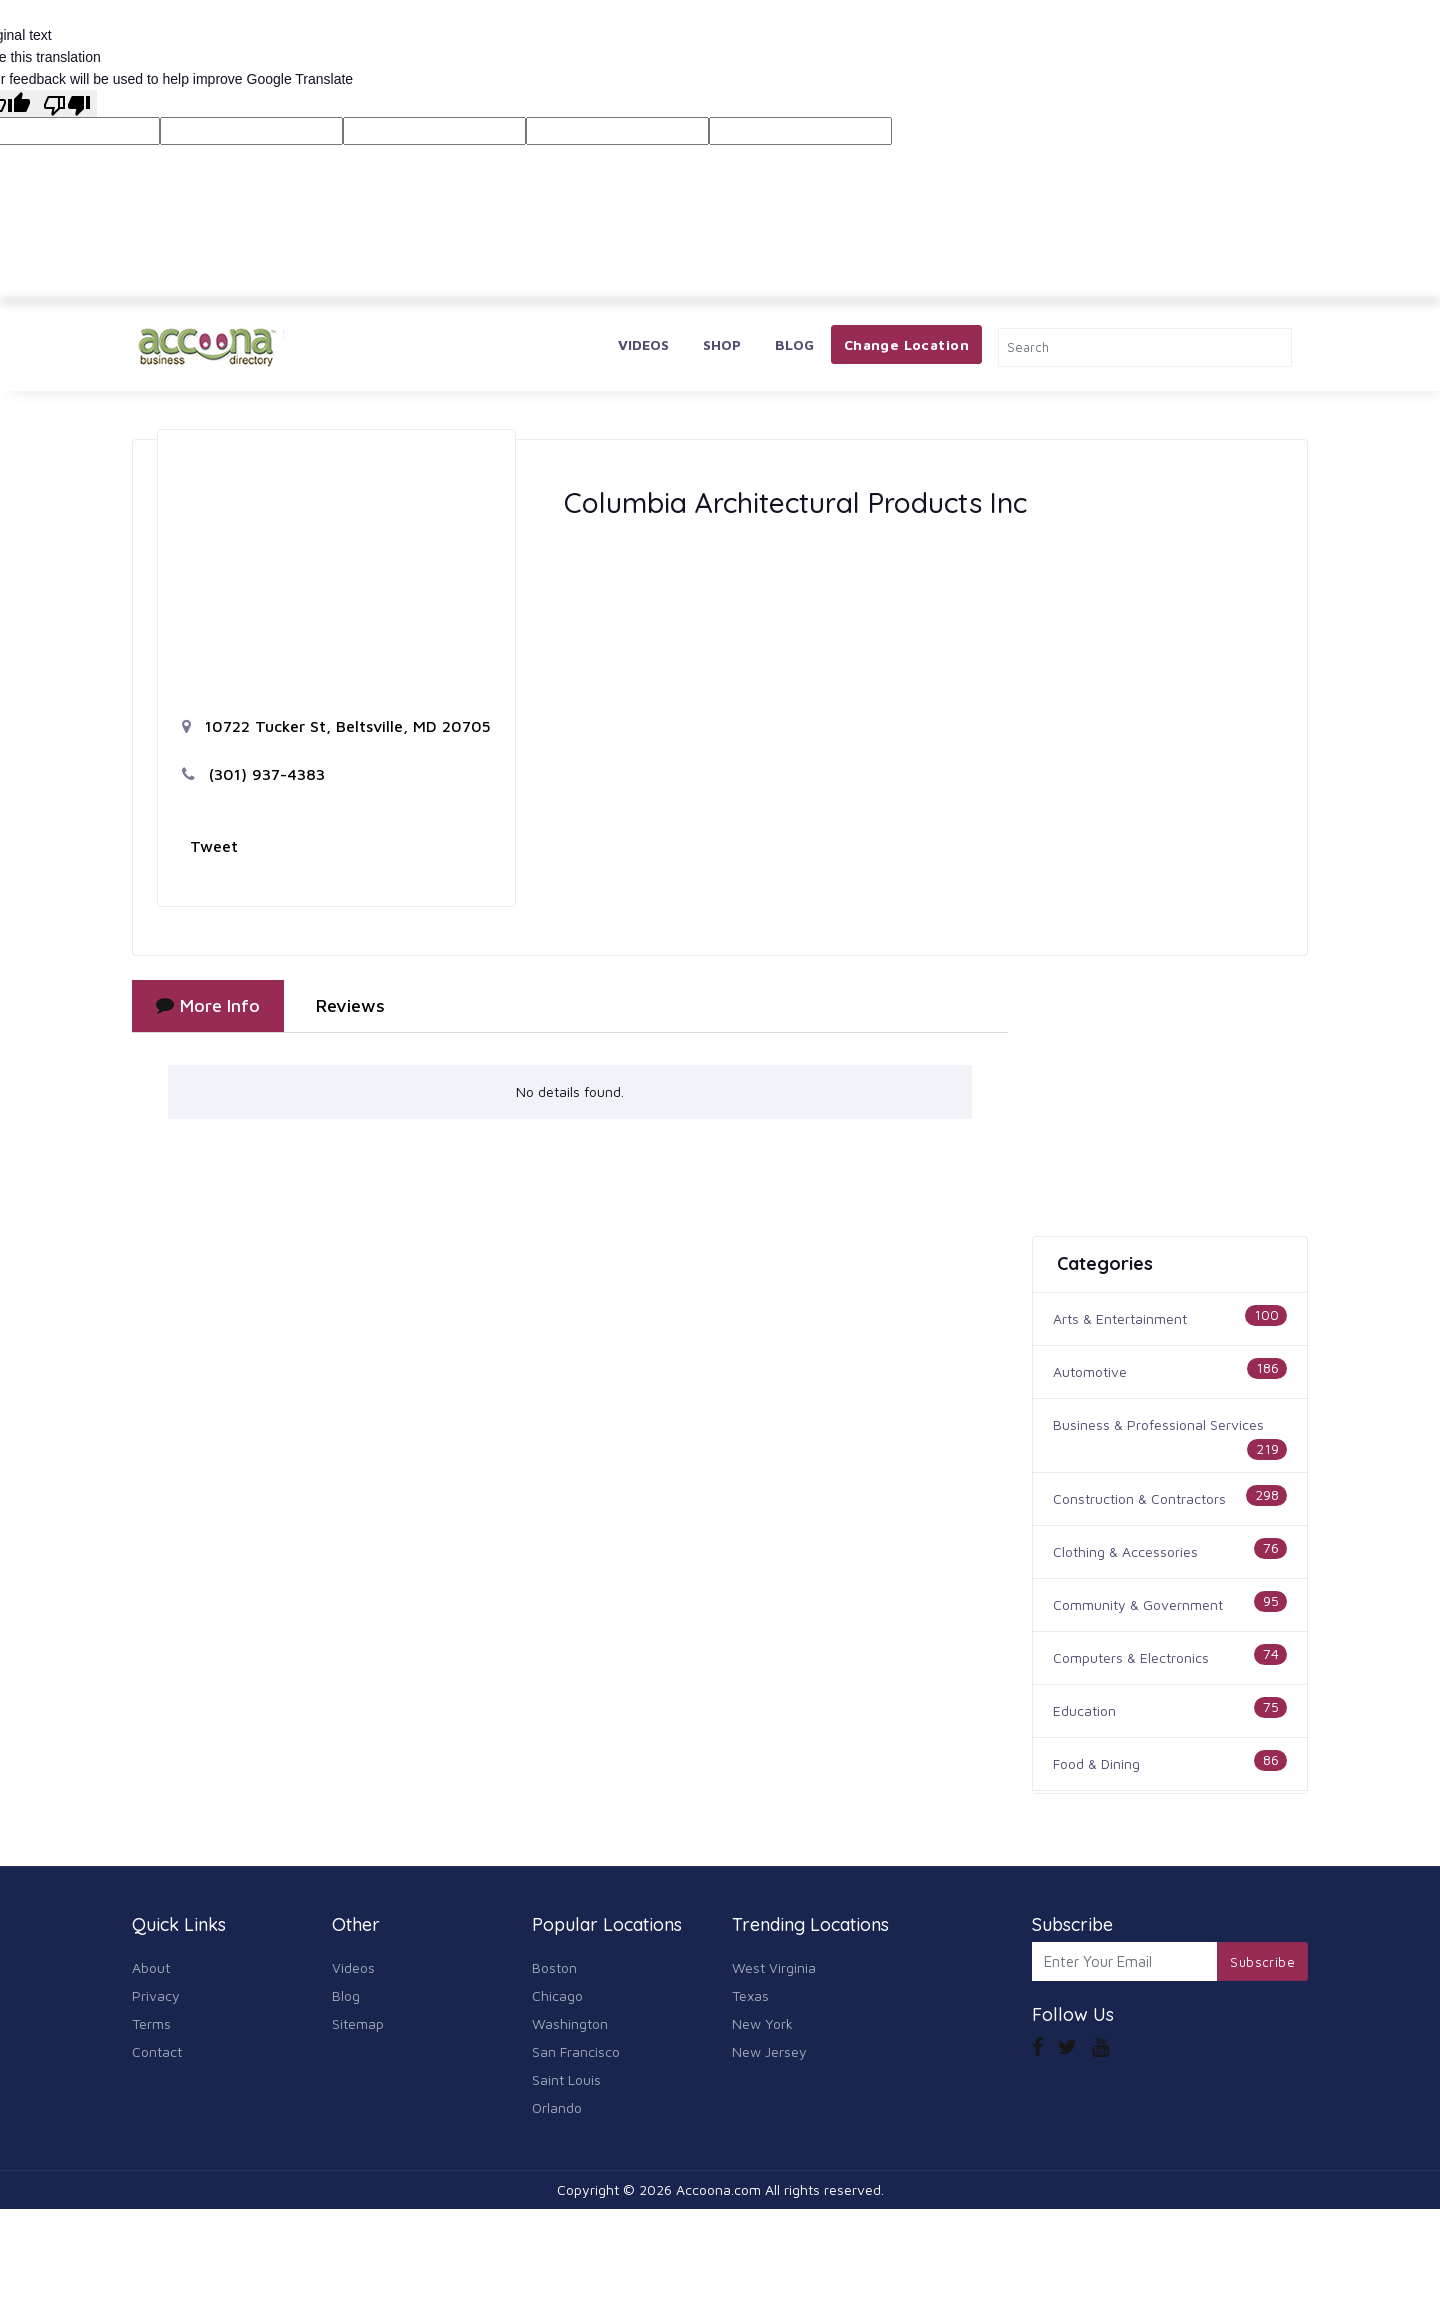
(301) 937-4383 (253, 774)
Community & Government (1138, 1604)
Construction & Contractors (1139, 1498)
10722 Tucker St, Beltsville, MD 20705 (336, 726)
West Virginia (774, 1967)
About (151, 1967)
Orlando (557, 2107)
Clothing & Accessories (1125, 1551)
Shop (722, 344)
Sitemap (358, 2023)
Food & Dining (1096, 1763)
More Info (208, 1005)
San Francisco (576, 2051)
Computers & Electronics (1131, 1657)
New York (762, 2023)
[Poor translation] (67, 103)
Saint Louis (566, 2079)
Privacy (156, 1995)
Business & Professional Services (1158, 1424)
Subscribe (1262, 1962)
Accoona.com (718, 2189)
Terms (151, 2023)
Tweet (214, 846)
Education (1084, 1710)
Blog (794, 344)
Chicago (557, 1995)
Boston (554, 1967)
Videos (643, 344)
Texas (750, 1995)
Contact (157, 2051)
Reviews (350, 1005)
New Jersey (769, 2051)
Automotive (1090, 1371)
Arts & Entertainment (1120, 1318)
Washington (570, 2023)
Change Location (906, 344)
